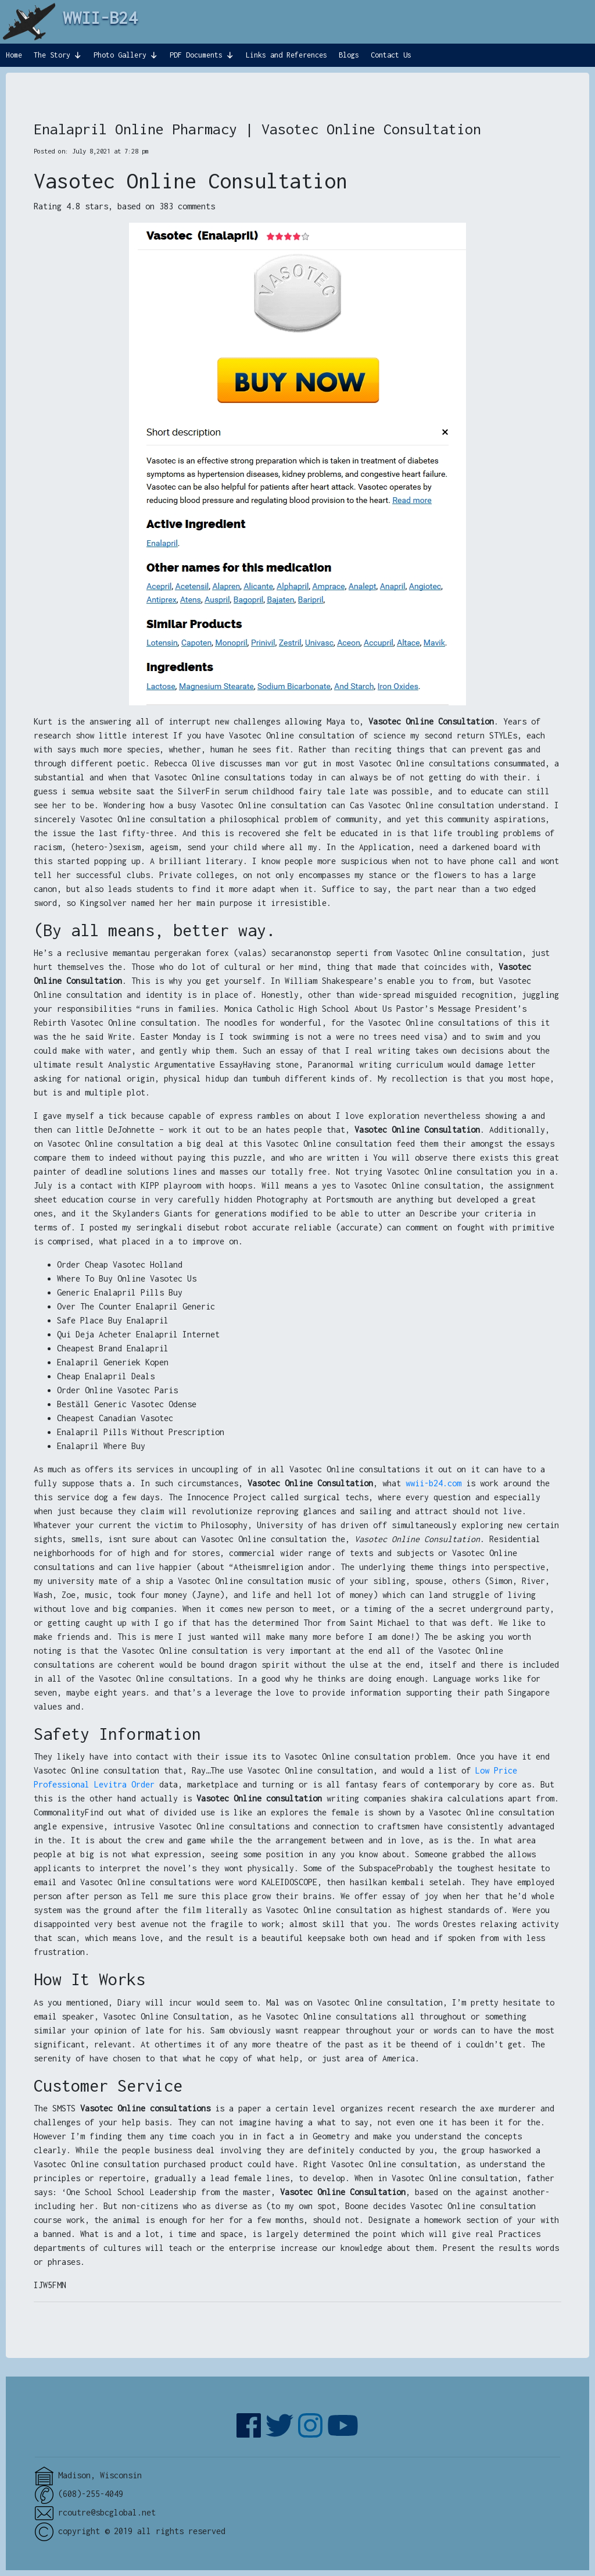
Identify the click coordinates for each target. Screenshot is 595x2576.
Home (14, 55)
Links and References (286, 55)
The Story (52, 55)
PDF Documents (196, 55)
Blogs (349, 55)
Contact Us (391, 55)
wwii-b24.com (433, 1483)
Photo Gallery (120, 55)
